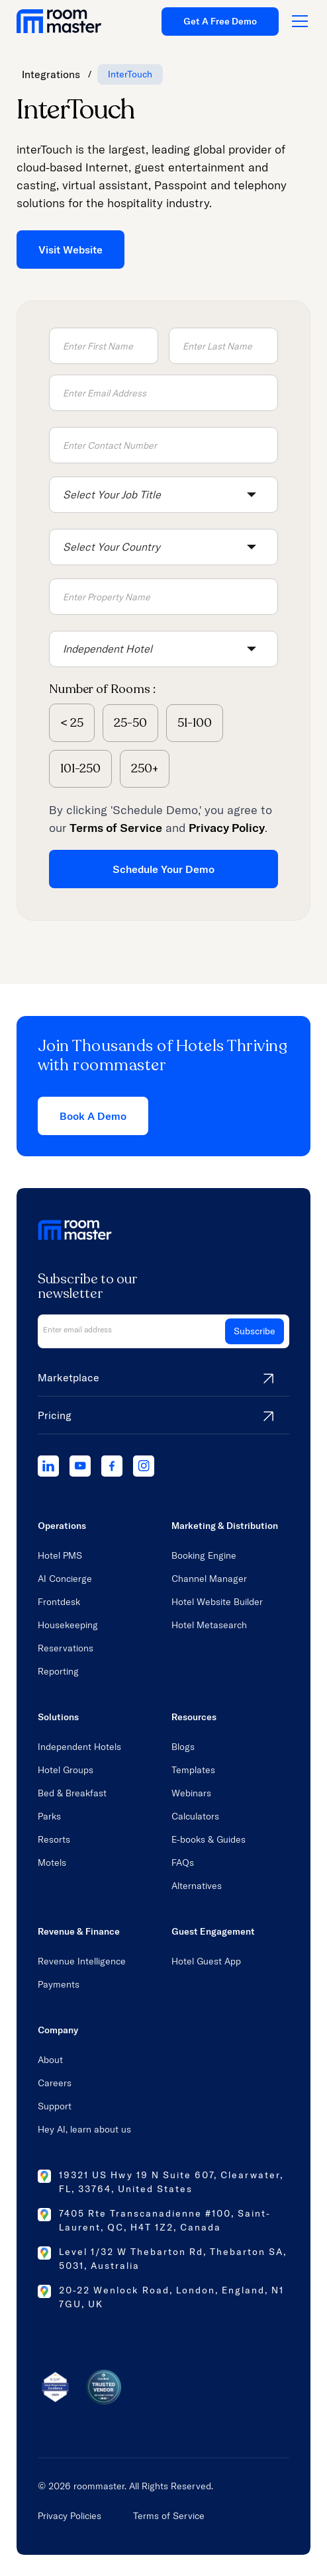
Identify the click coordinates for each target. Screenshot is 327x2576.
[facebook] (111, 1466)
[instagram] (143, 1466)
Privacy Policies (69, 2516)
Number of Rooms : (102, 689)
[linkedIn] (48, 1466)
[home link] (59, 21)
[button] (164, 495)
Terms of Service (169, 2516)
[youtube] (80, 1466)
